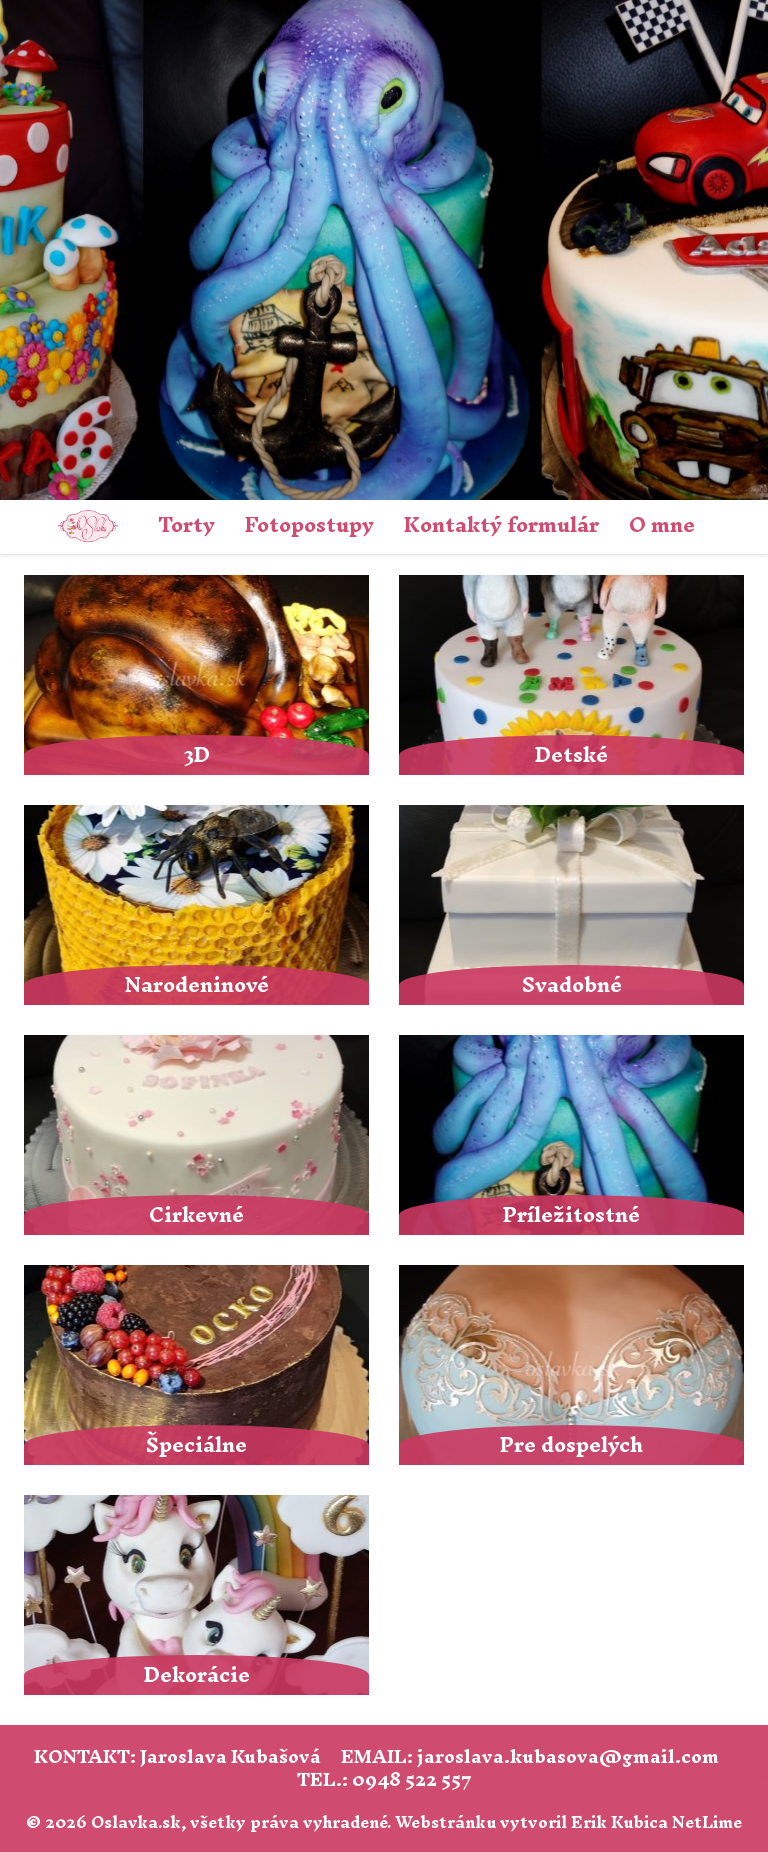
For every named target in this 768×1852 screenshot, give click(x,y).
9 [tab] (489, 460)
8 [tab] (459, 460)
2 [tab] (279, 460)
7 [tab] (429, 460)
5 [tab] (369, 460)
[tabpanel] (384, 250)
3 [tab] (309, 460)
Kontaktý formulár (501, 524)
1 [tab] (249, 460)
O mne (662, 524)
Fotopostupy (309, 524)
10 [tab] (519, 460)
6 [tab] (399, 460)
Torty (186, 524)
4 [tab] (339, 460)
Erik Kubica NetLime (656, 1822)
